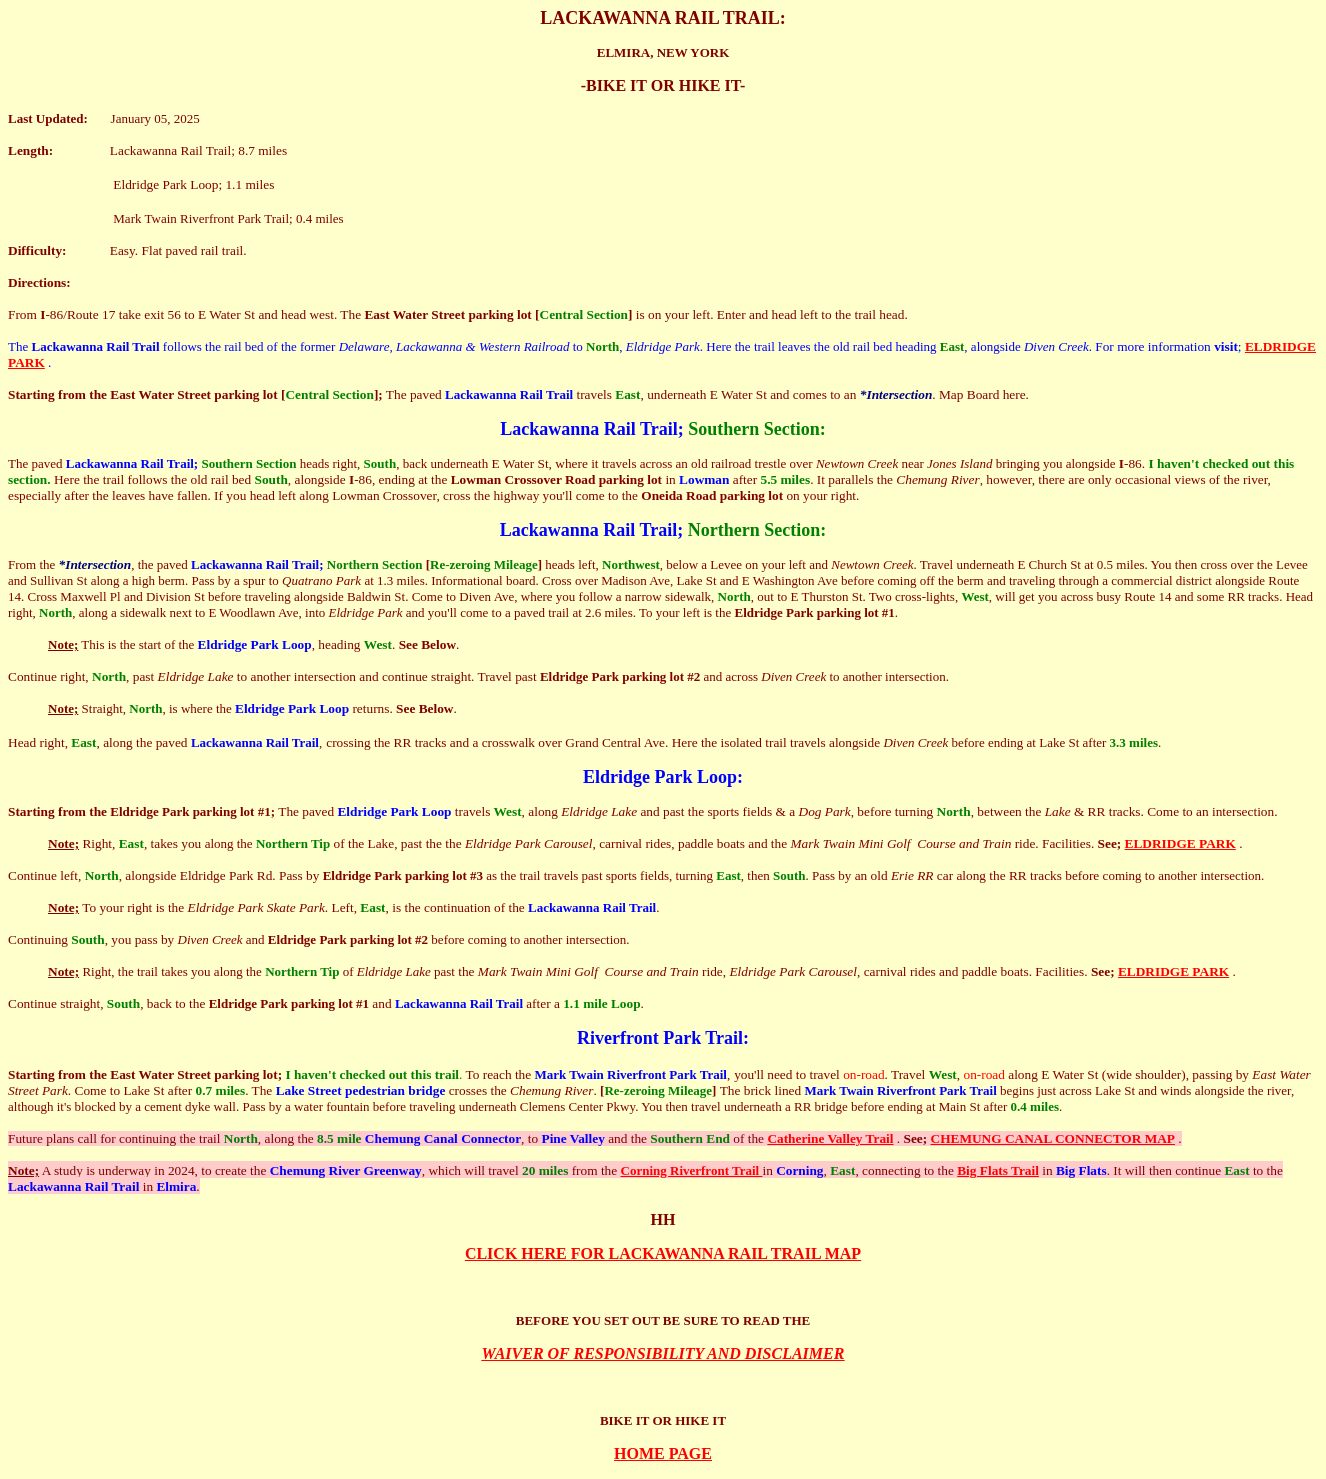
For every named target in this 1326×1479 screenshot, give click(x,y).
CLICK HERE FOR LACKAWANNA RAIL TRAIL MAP (663, 1253)
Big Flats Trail (998, 1170)
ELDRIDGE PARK (1180, 843)
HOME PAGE (663, 1453)
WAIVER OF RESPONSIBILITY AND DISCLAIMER (663, 1353)
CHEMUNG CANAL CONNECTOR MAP (1053, 1138)
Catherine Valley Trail (830, 1138)
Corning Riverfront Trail (692, 1170)
